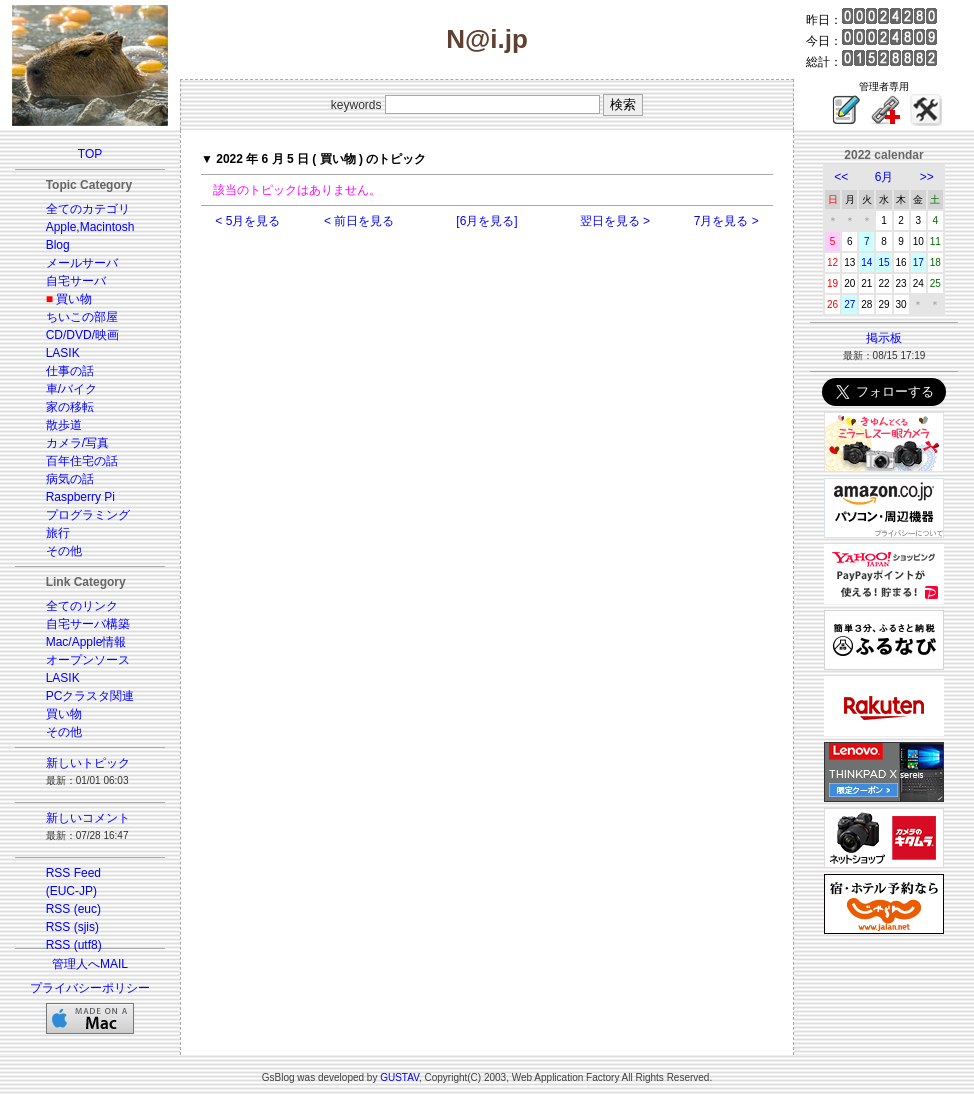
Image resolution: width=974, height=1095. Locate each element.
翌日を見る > (615, 221)
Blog (58, 245)
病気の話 (70, 479)
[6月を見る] (486, 221)
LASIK (63, 353)
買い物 (74, 299)
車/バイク (71, 389)
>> (927, 177)
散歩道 (64, 425)
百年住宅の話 (82, 461)
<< (841, 177)
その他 (64, 551)
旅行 (58, 533)
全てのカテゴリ (88, 209)
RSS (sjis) (72, 927)
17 (918, 262)
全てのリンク (82, 606)
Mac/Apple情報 (86, 642)
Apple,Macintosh (90, 227)
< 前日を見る (359, 221)
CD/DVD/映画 (82, 335)
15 (883, 262)
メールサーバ (82, 263)
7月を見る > (726, 221)
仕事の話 (70, 371)
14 (866, 262)
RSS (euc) (73, 909)
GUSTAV (399, 1077)
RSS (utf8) (74, 945)
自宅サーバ (76, 281)
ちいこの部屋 (82, 317)
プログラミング (88, 515)
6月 (884, 177)
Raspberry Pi (80, 497)
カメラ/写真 (77, 443)
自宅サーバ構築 (88, 624)
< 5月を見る (247, 221)
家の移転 (70, 407)
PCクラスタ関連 (90, 696)
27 (849, 304)
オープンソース (88, 660)
